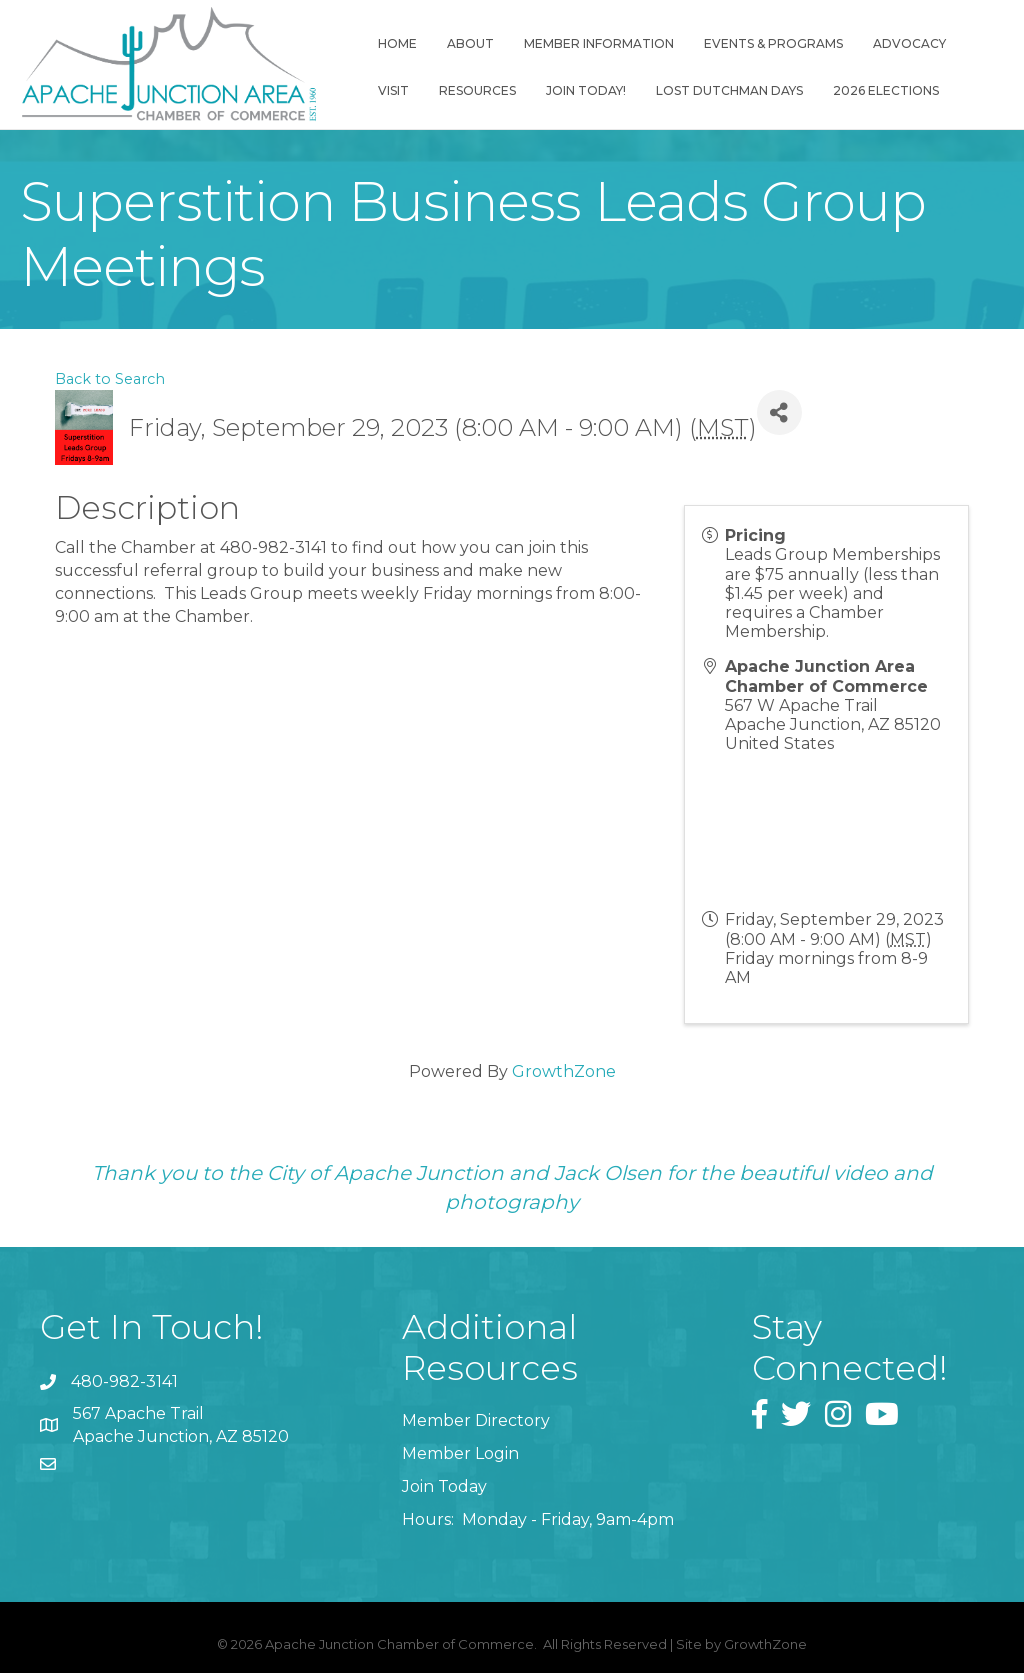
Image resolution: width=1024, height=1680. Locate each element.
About (477, 43)
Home (404, 43)
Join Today (444, 1493)
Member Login (460, 1460)
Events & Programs (780, 43)
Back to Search (110, 386)
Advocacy (916, 43)
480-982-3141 (124, 1388)
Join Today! (593, 90)
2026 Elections (893, 90)
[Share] (779, 419)
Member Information (606, 43)
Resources (484, 90)
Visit (400, 90)
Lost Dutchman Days (736, 90)
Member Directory (476, 1427)
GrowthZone (564, 1078)
